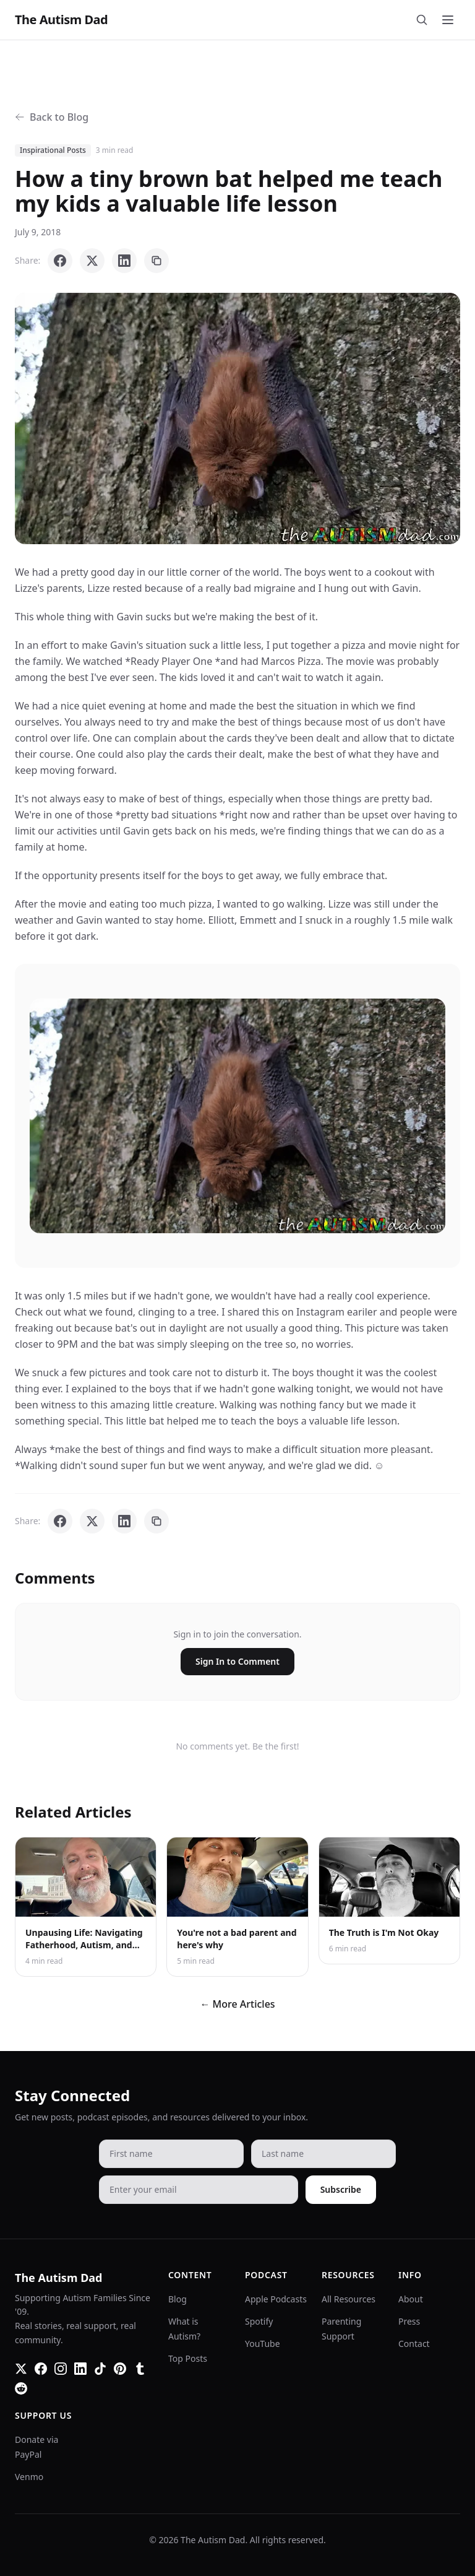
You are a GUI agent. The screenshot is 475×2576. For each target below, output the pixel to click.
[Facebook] (41, 2368)
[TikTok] (100, 2368)
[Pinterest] (120, 2368)
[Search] (422, 20)
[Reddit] (21, 2388)
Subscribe (340, 2189)
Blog (177, 2299)
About (410, 2299)
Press (409, 2321)
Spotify (259, 2321)
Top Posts (187, 2358)
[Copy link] (156, 260)
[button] (237, 418)
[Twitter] (21, 2368)
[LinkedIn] (80, 2368)
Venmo (29, 2477)
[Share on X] (92, 260)
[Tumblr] (140, 2368)
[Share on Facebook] (60, 260)
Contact (414, 2343)
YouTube (262, 2343)
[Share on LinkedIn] (124, 260)
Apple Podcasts (276, 2299)
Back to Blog (51, 117)
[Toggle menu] (447, 19)
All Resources (348, 2299)
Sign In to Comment (237, 1661)
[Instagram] (60, 2368)
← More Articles (237, 2004)
